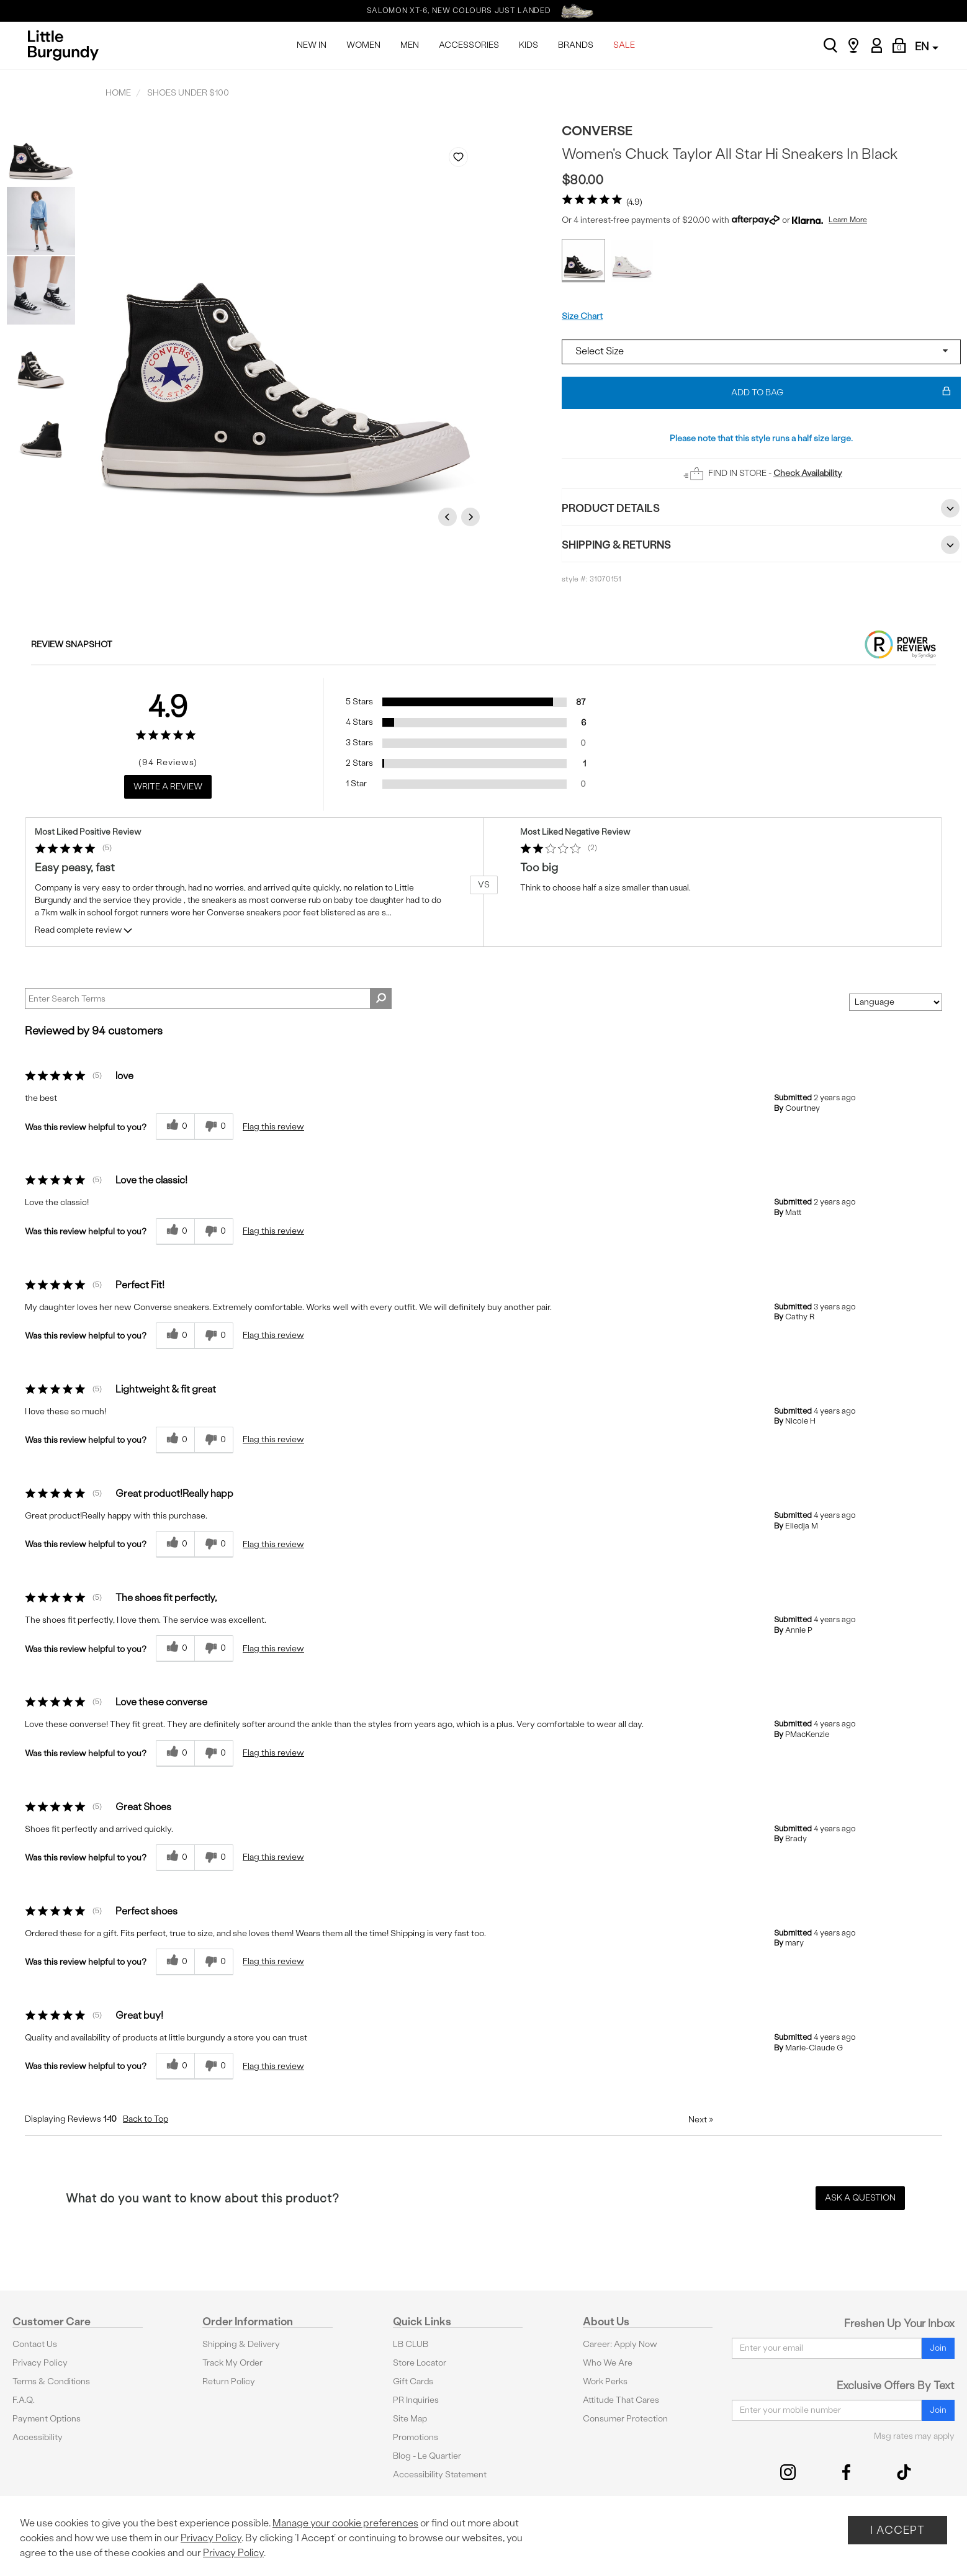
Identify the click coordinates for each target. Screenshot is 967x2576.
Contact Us (34, 2344)
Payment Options (46, 2418)
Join (938, 2348)
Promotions (415, 2437)
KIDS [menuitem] (528, 45)
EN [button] (926, 46)
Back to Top (145, 2119)
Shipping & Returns (761, 544)
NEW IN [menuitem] (311, 45)
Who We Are (607, 2363)
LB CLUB (410, 2344)
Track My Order (232, 2363)
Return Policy (228, 2381)
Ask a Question (860, 2197)
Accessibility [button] (37, 2437)
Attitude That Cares (621, 2400)
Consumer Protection (625, 2418)
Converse (597, 130)
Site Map (410, 2418)
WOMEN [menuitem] (363, 45)
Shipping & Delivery (241, 2344)
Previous (449, 516)
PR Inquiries (416, 2400)
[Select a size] (761, 351)
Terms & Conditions (51, 2381)
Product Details (761, 508)
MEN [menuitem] (409, 45)
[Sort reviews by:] (895, 1002)
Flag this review (273, 1126)
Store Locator (419, 2363)
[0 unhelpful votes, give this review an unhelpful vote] (213, 1126)
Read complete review (84, 932)
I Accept (897, 2529)
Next (472, 516)
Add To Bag (841, 393)
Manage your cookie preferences (345, 2523)
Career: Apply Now (620, 2344)
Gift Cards (413, 2381)
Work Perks (605, 2381)
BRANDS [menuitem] (575, 45)
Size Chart (582, 316)
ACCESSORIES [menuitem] (469, 45)
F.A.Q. (23, 2400)
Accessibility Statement (440, 2474)
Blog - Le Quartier (427, 2456)
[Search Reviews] (208, 998)
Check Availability (807, 473)
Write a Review (167, 786)
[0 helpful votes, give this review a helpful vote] (175, 1126)
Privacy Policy (40, 2363)
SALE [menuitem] (624, 45)
